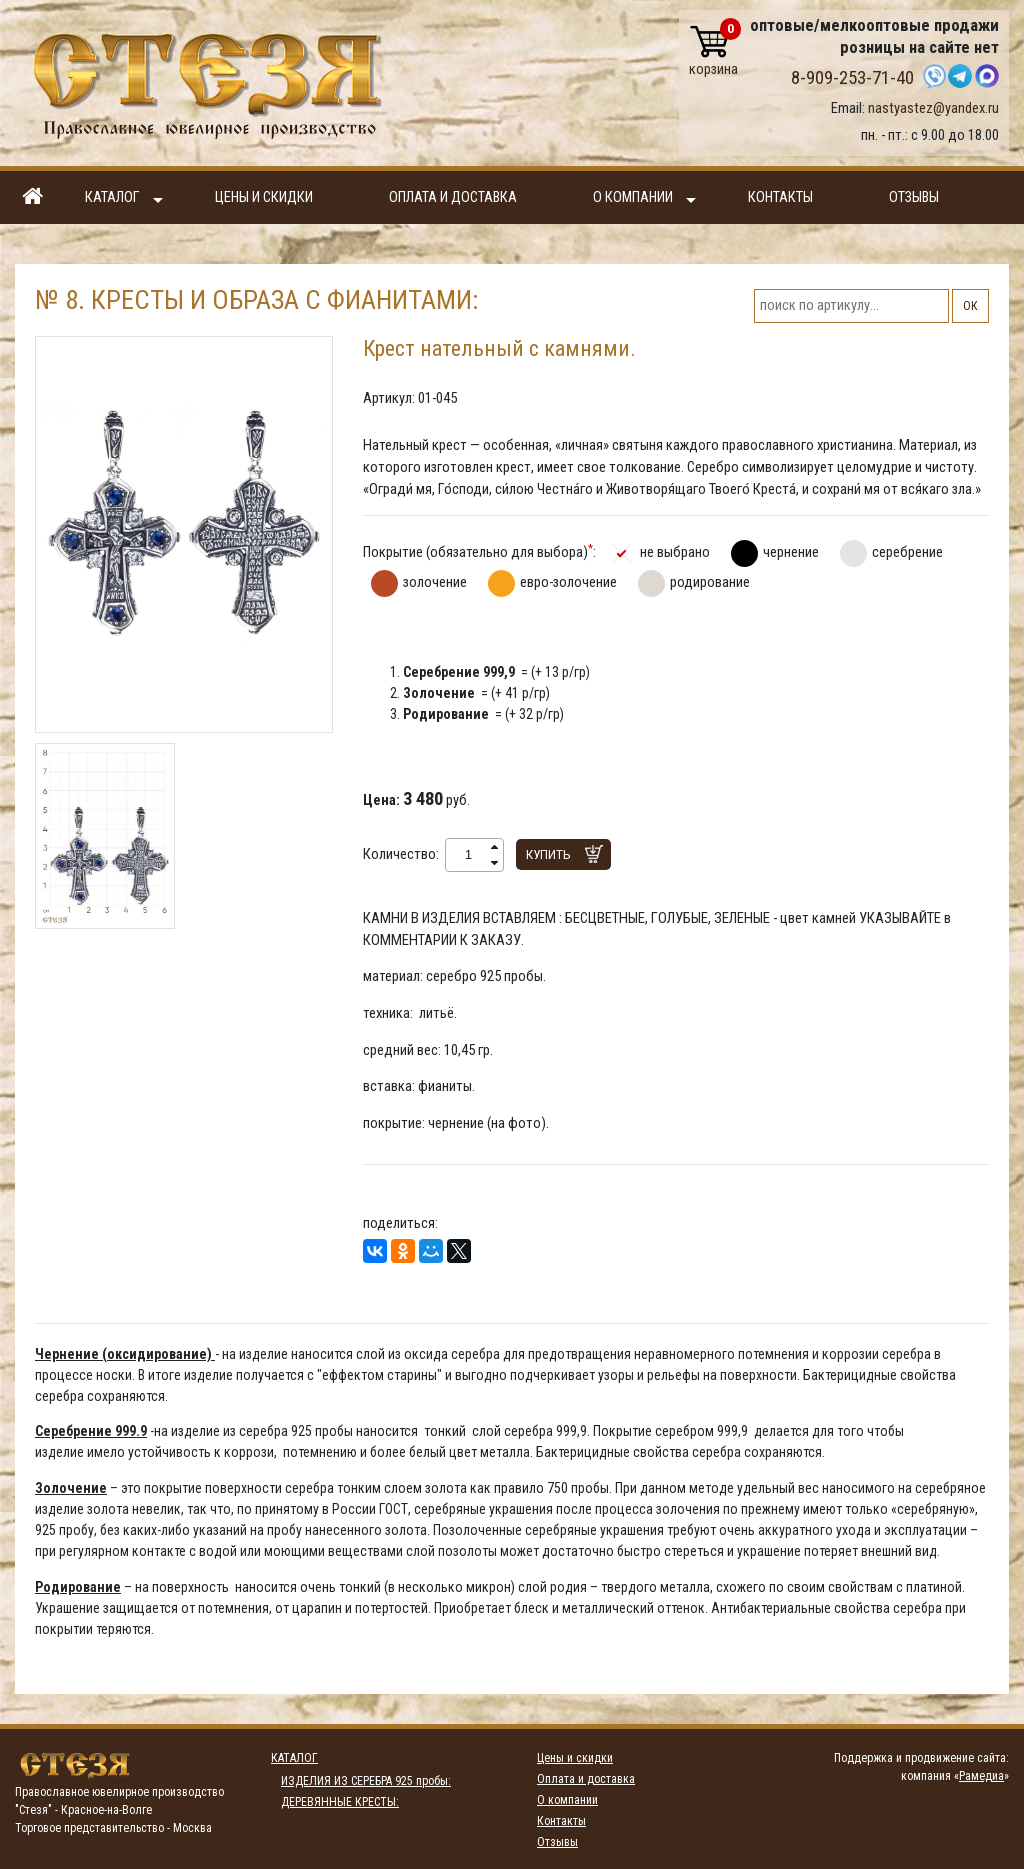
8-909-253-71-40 (852, 78)
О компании (644, 198)
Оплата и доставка (453, 197)
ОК (970, 306)
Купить (548, 854)
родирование (710, 582)
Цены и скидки (264, 197)
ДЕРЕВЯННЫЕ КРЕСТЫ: (340, 1802)
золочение (435, 582)
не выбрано (675, 552)
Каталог (124, 198)
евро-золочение (568, 582)
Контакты (780, 197)
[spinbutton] (468, 855)
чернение (791, 552)
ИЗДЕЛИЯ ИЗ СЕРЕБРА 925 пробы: (366, 1781)
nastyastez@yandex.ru (933, 108)
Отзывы (914, 197)
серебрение (907, 552)
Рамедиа (981, 1776)
